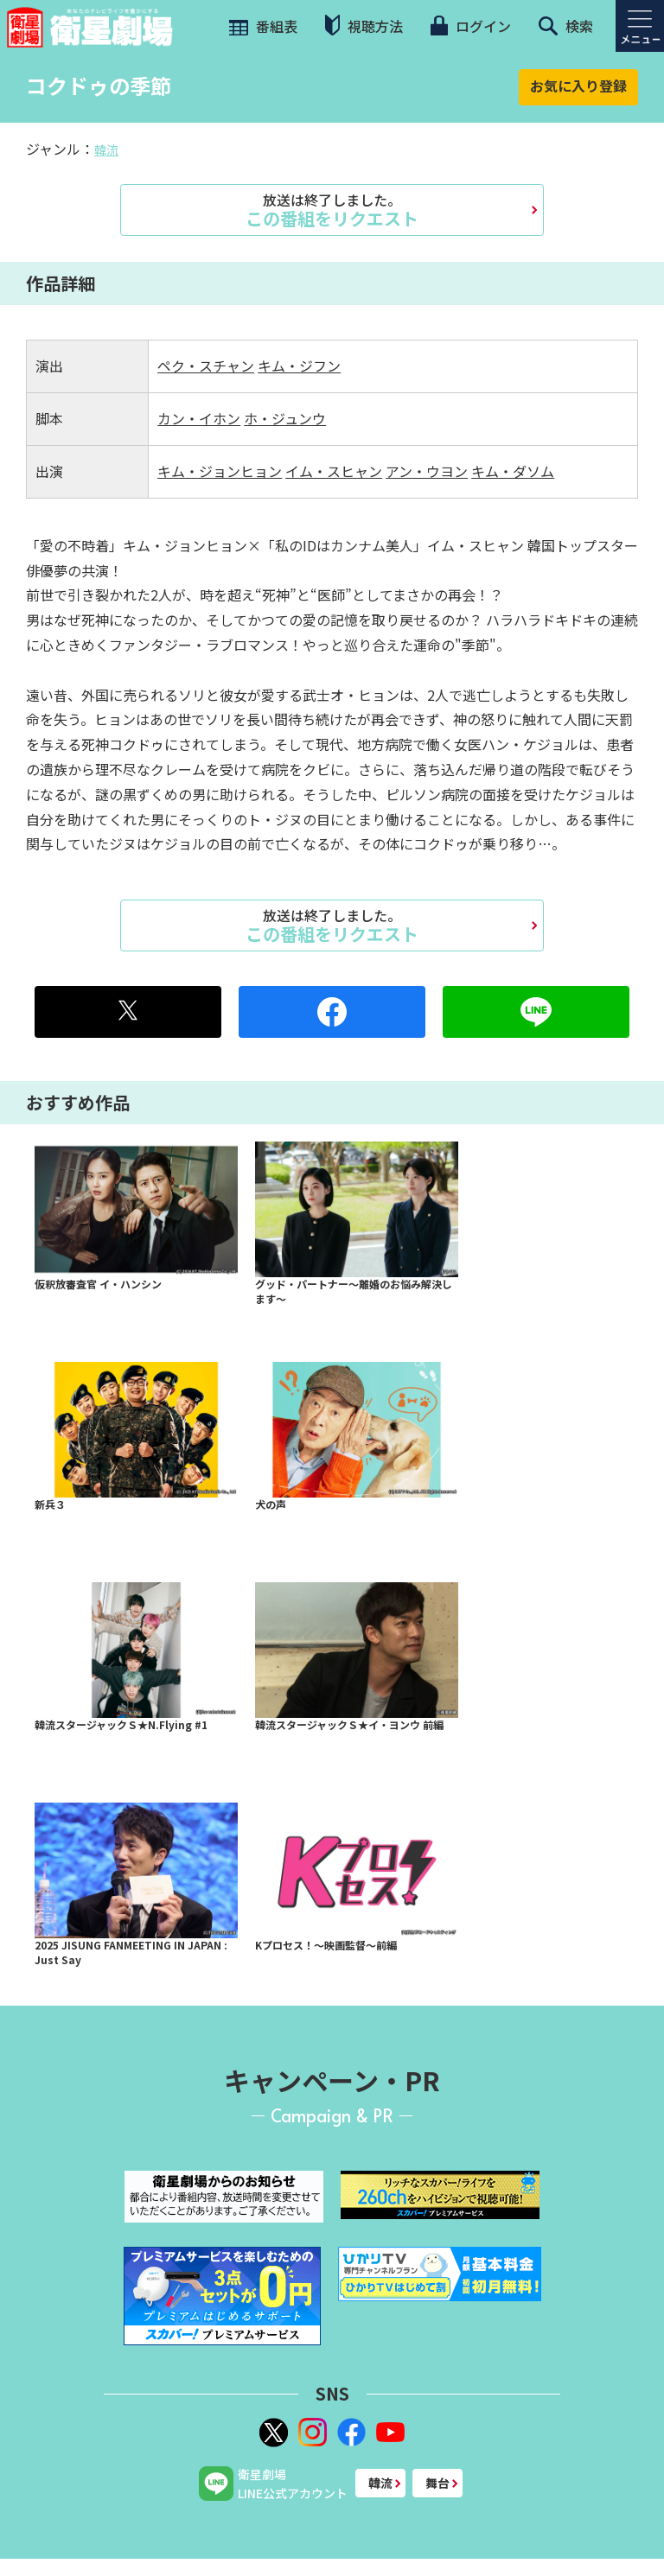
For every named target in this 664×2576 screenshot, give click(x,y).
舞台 (437, 2482)
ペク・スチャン (205, 365)
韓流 (106, 149)
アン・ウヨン (427, 471)
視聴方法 (364, 25)
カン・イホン (198, 418)
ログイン (470, 26)
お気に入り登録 (578, 85)
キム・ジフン (299, 365)
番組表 (261, 26)
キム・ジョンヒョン (219, 471)
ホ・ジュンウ (285, 418)
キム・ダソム (512, 471)
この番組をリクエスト (332, 210)
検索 (566, 26)
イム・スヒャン (333, 471)
